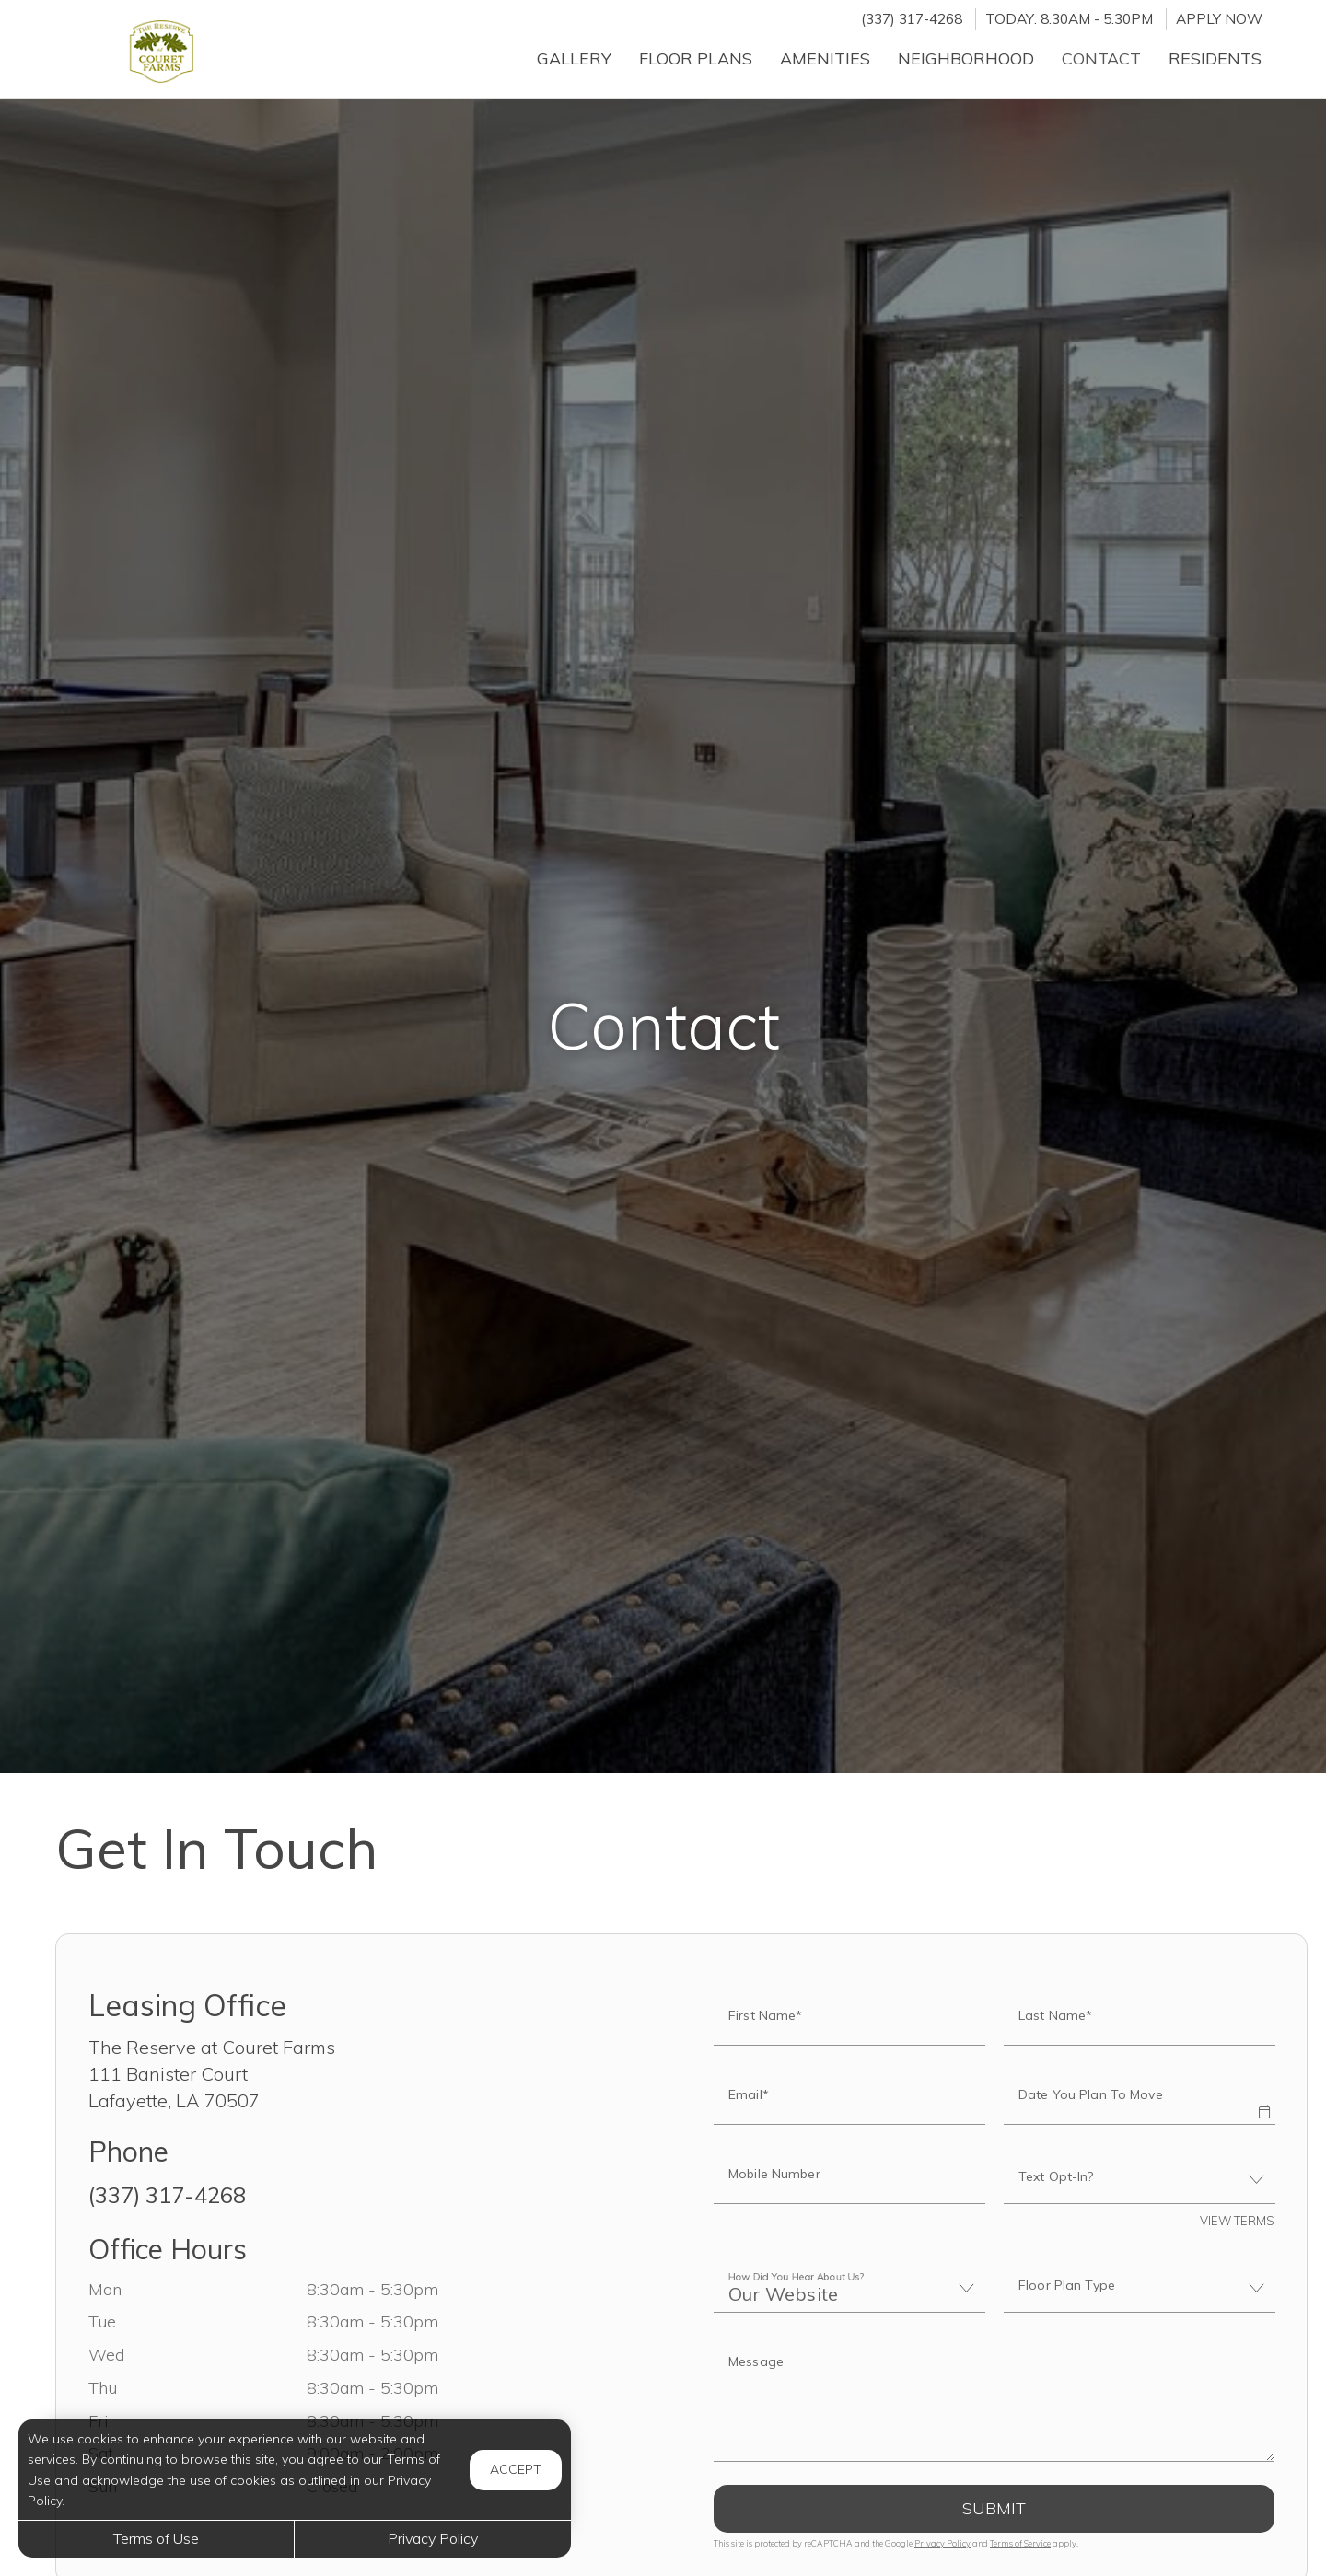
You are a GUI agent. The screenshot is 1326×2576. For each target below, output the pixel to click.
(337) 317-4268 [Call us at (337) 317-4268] (911, 19)
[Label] (994, 2401)
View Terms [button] (1237, 2220)
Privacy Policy (942, 2543)
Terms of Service (1020, 2543)
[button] (1263, 2099)
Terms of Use (156, 2538)
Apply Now (1219, 19)
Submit (994, 2508)
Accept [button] (515, 2469)
